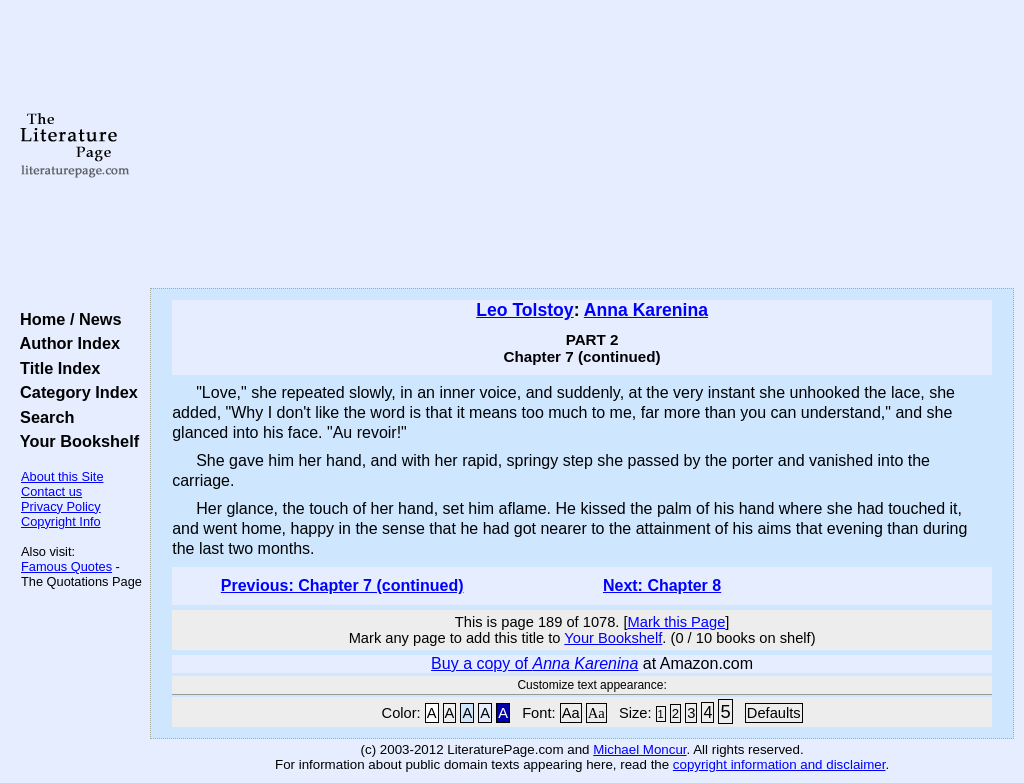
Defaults (774, 713)
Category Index (74, 392)
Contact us (51, 491)
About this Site (62, 476)
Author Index (65, 343)
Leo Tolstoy (524, 310)
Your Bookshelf (75, 441)
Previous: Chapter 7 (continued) (342, 585)
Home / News (66, 319)
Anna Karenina (646, 310)
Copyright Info (61, 521)
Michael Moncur (639, 749)
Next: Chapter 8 (662, 585)
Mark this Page (677, 622)
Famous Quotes (66, 566)
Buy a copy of (534, 663)
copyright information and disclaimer (779, 764)
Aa (571, 713)
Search (42, 417)
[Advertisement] (582, 145)
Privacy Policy (61, 506)
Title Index (55, 368)
